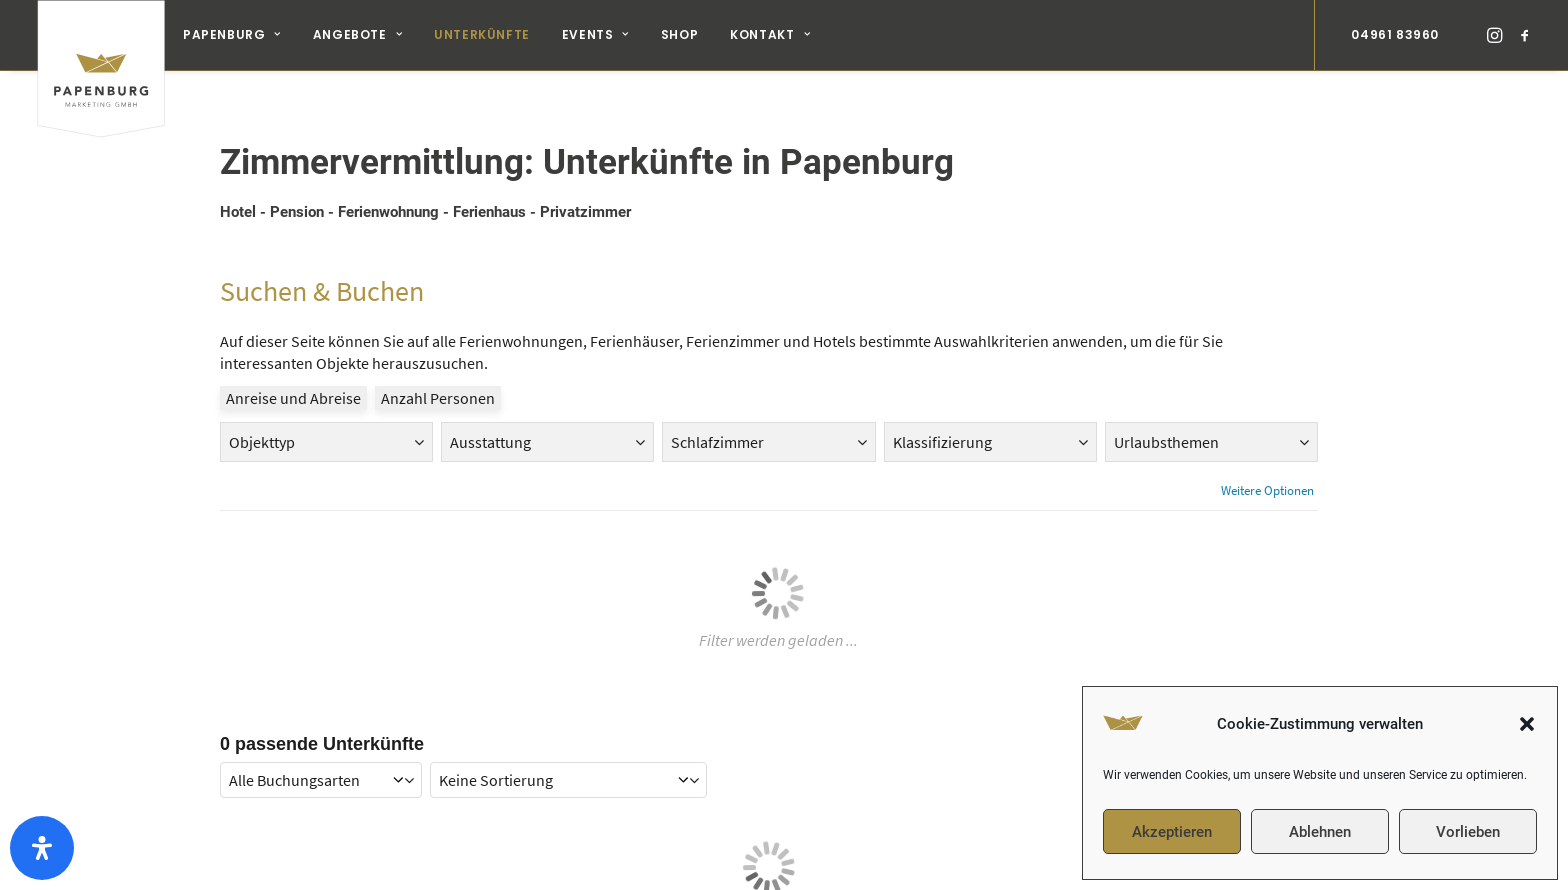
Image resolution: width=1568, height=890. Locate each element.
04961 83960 (1395, 34)
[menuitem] (232, 35)
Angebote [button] (357, 34)
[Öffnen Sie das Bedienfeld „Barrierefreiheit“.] (42, 848)
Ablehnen (1320, 832)
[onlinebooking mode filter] (321, 762)
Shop (679, 34)
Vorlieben (1468, 832)
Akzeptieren (1172, 832)
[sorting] (568, 762)
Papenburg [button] (232, 34)
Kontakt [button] (770, 34)
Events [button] (595, 34)
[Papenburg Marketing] (101, 35)
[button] (1527, 724)
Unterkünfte (482, 34)
